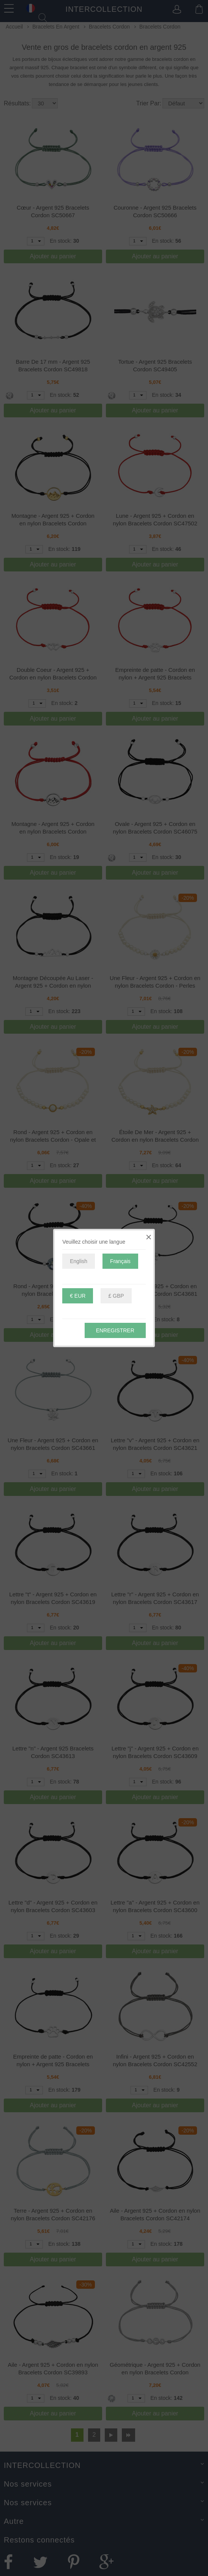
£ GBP (116, 1296)
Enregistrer (115, 1330)
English (78, 1261)
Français (120, 1261)
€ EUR (77, 1296)
